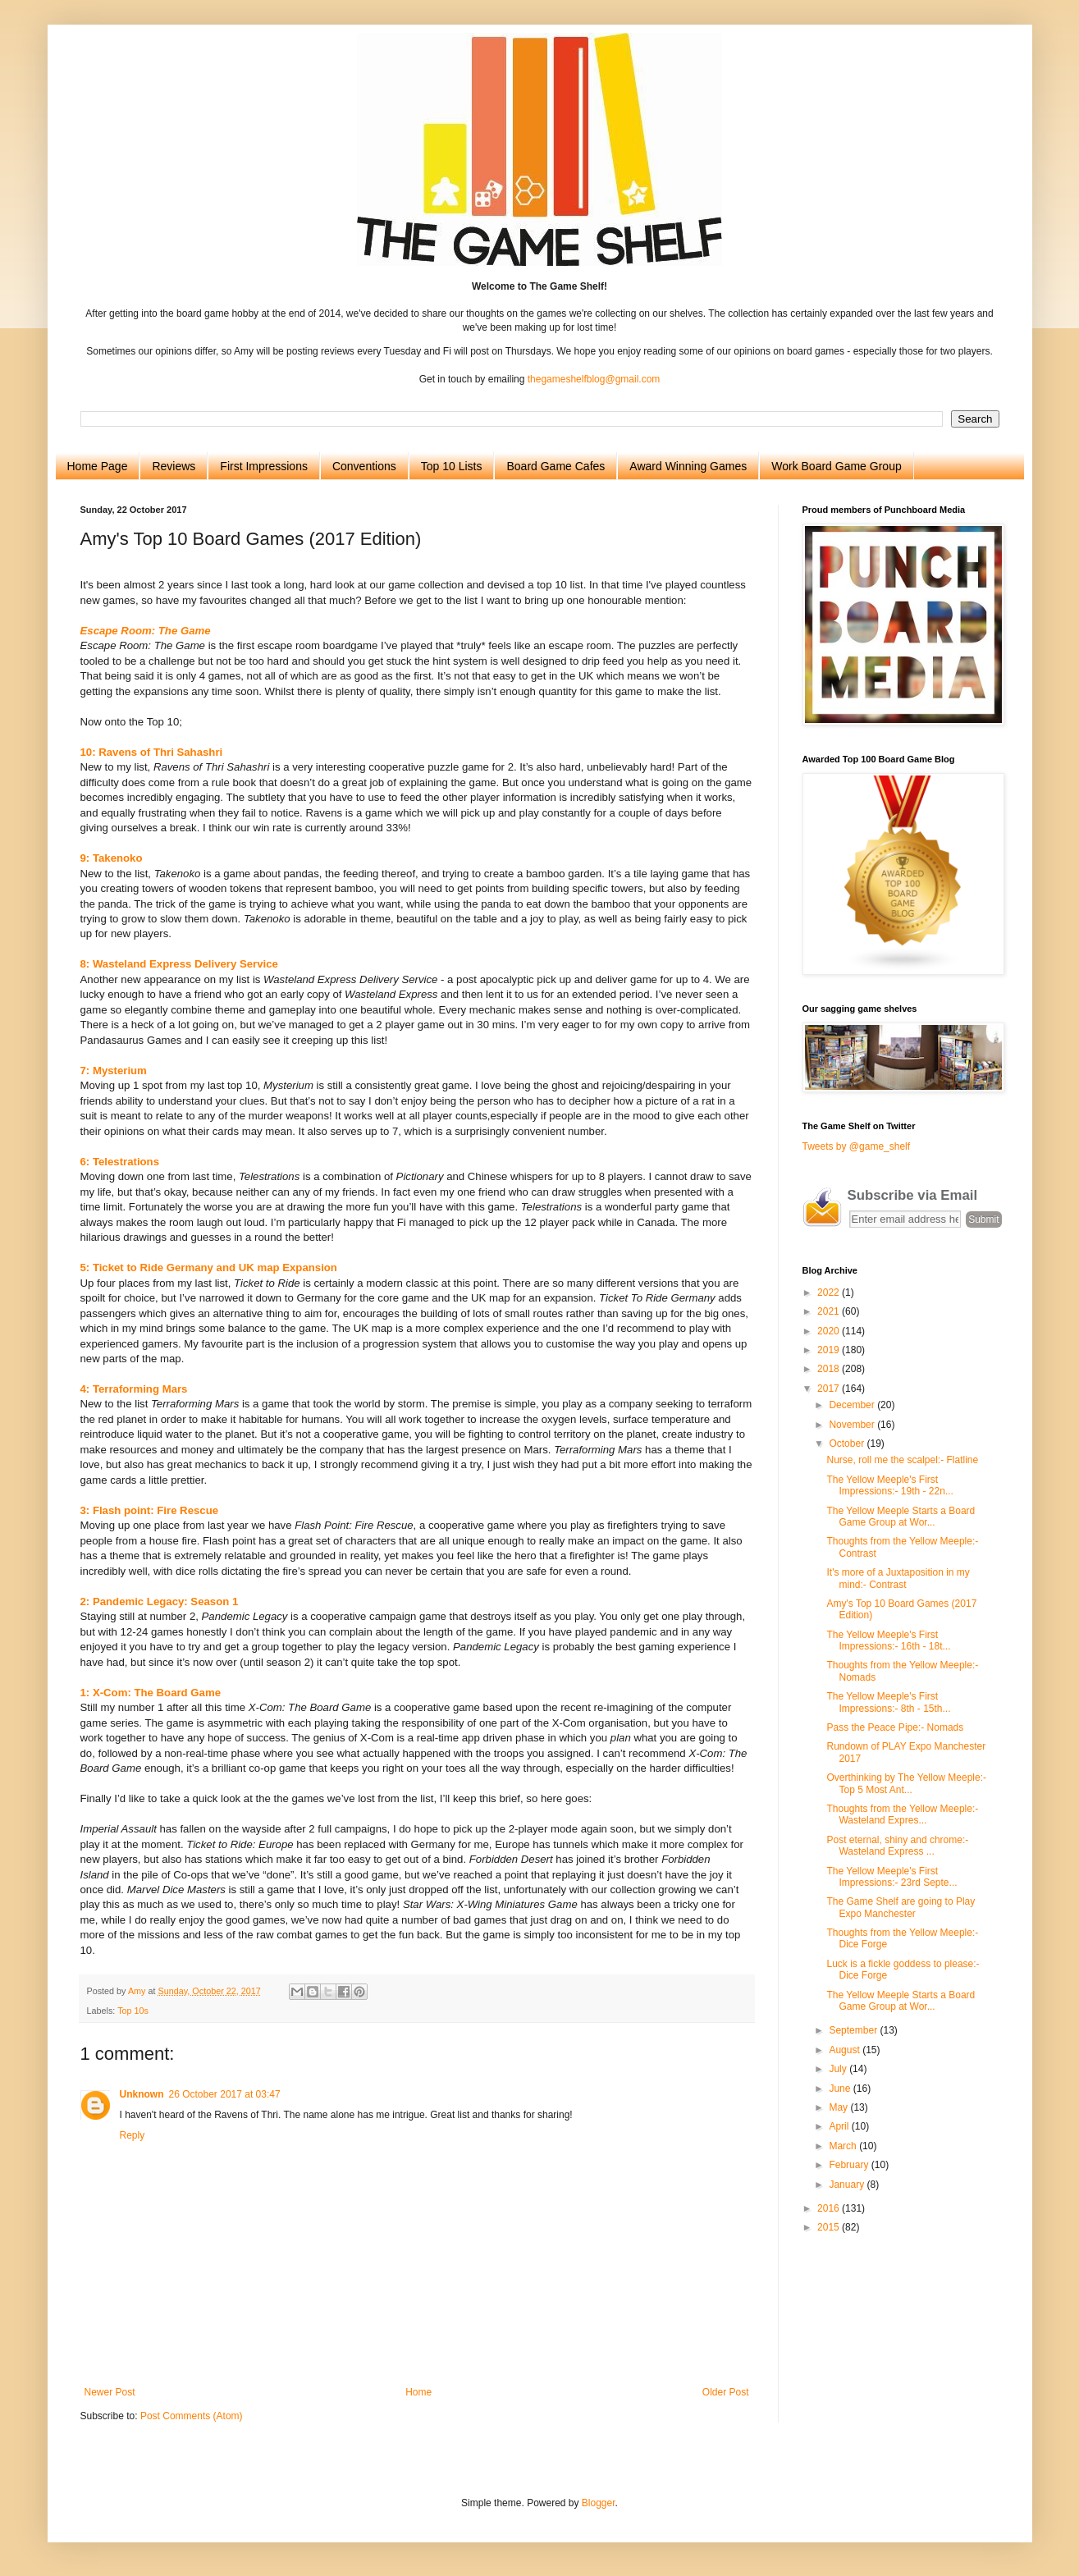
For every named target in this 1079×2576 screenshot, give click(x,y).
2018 (829, 1369)
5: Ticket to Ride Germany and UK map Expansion (208, 1267)
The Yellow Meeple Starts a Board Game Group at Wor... (900, 1516)
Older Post (725, 2392)
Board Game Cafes (555, 466)
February (850, 2165)
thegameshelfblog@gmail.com (594, 379)
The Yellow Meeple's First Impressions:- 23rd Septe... (891, 1876)
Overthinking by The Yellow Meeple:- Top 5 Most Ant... (906, 1783)
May (839, 2107)
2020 (829, 1331)
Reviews (173, 466)
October (847, 1443)
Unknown (142, 2094)
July (839, 2069)
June (841, 2088)
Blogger (598, 2503)
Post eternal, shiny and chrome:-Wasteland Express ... (897, 1845)
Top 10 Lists (451, 466)
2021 (829, 1311)
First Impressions (264, 466)
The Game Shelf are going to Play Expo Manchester (900, 1907)
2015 (829, 2227)
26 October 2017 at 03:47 (225, 2094)
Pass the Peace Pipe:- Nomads (894, 1727)
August (845, 2050)
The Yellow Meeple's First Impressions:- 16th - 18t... (888, 1640)
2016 (829, 2208)
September (854, 2030)
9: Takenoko (111, 858)
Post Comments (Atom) (191, 2416)
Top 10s (133, 2011)
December (853, 1405)
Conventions (364, 466)
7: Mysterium (113, 1070)
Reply (132, 2135)
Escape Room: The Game (145, 631)
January (847, 2184)
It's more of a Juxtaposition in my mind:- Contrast (897, 1578)
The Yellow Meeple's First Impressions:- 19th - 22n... (889, 1485)
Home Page (97, 466)
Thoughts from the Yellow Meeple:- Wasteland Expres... (902, 1814)
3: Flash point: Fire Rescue (149, 1510)
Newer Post (110, 2392)
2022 (829, 1292)
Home (418, 2392)
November (853, 1424)
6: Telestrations (120, 1161)
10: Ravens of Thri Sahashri (151, 752)
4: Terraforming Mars (134, 1389)
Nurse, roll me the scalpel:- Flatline (902, 1460)
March (844, 2146)
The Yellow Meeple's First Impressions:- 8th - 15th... (888, 1702)
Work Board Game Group (836, 466)
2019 (829, 1350)
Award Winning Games (688, 466)
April (840, 2126)
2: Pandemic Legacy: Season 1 (159, 1601)
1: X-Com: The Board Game (150, 1692)
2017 (829, 1388)
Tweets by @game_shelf (856, 1146)
